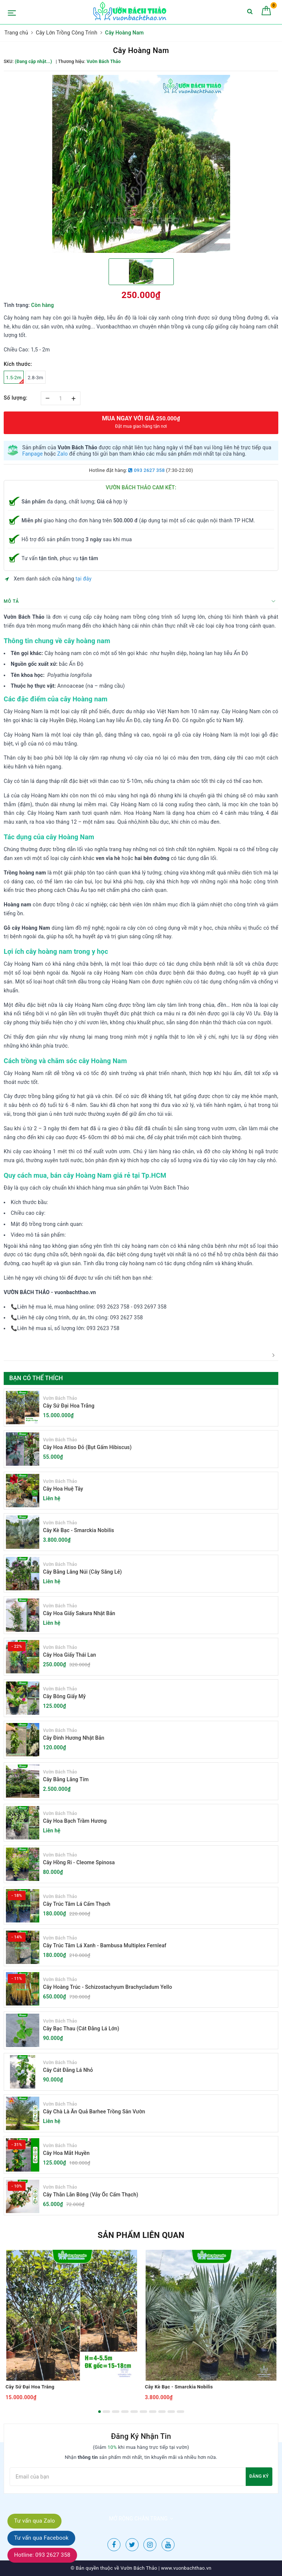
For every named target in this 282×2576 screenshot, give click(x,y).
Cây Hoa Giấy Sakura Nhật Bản (79, 1613)
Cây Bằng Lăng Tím (66, 1779)
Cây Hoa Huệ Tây (63, 1489)
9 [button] (171, 2411)
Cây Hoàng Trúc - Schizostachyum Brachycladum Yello (107, 1987)
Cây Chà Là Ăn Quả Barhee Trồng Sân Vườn (94, 2111)
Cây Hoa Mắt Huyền (66, 2153)
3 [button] (115, 2411)
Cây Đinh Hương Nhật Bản (73, 1738)
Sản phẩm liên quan (140, 2235)
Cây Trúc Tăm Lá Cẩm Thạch (76, 1904)
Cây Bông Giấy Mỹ (64, 1696)
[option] (141, 164)
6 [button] (143, 2411)
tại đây (84, 579)
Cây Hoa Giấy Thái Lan (69, 1655)
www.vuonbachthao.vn (185, 2568)
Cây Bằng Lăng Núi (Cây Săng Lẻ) (82, 1572)
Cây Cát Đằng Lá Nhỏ (68, 2070)
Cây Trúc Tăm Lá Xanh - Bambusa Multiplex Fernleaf (104, 1945)
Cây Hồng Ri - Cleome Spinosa (79, 1862)
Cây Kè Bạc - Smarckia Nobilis (78, 1530)
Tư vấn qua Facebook (41, 2537)
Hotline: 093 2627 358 (42, 2555)
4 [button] (125, 2411)
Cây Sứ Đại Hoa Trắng (68, 1406)
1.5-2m (15, 379)
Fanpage (32, 454)
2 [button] (106, 2411)
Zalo (62, 454)
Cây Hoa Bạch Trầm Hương (75, 1821)
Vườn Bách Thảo (60, 1398)
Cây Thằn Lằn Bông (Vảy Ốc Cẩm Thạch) (90, 2195)
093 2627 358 (146, 470)
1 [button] (99, 2411)
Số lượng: (15, 398)
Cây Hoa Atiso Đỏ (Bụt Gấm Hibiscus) (87, 1447)
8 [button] (162, 2411)
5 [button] (134, 2411)
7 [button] (152, 2411)
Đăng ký (259, 2476)
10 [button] (180, 2411)
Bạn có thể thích (36, 1378)
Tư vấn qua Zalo (34, 2520)
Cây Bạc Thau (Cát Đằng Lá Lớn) (81, 2028)
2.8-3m (35, 377)
